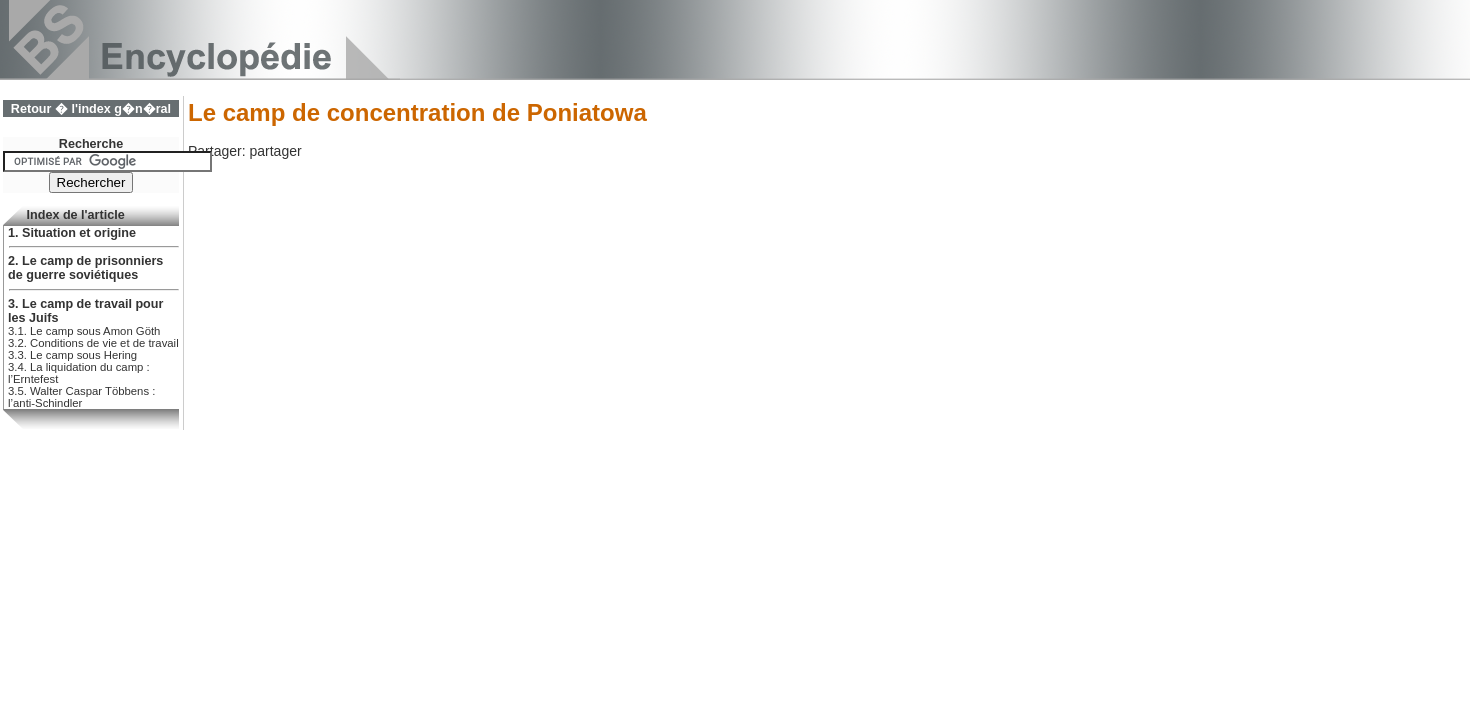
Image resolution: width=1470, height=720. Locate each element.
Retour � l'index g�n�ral (91, 109)
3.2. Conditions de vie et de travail (93, 343)
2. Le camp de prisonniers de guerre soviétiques (85, 268)
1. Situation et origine (72, 233)
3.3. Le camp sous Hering (72, 355)
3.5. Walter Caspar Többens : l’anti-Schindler (81, 397)
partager (275, 151)
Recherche (91, 144)
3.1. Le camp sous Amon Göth (84, 331)
